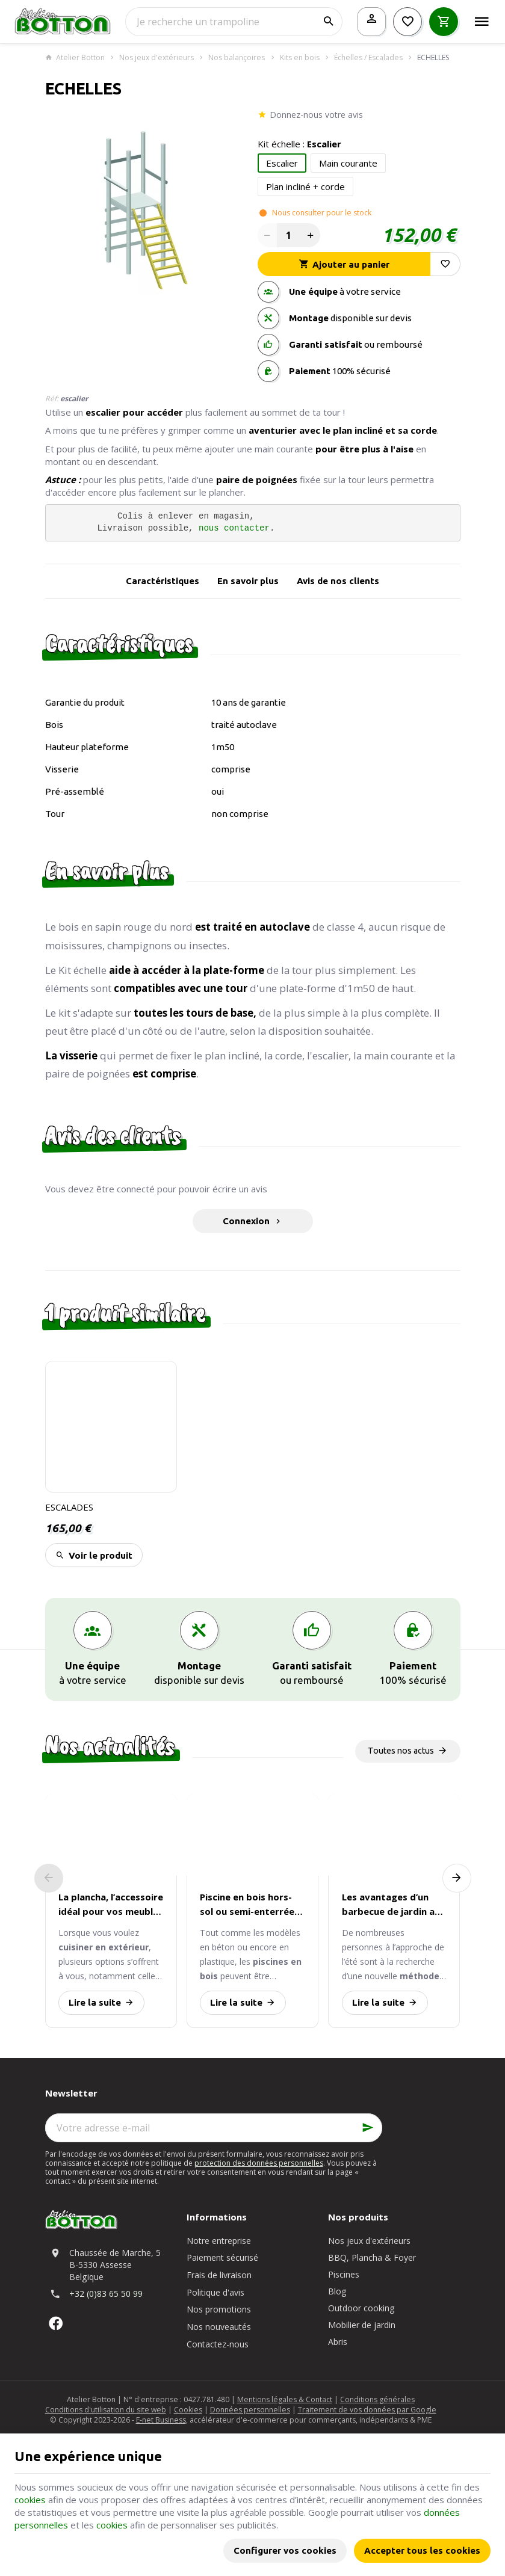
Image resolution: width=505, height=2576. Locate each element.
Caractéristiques (162, 581)
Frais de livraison (219, 2275)
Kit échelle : (299, 144)
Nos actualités (109, 1746)
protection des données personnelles (258, 2163)
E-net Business (161, 2420)
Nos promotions (219, 2309)
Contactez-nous (218, 2344)
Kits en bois (300, 58)
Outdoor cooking (361, 2308)
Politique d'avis (215, 2292)
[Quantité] (289, 235)
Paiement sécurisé (222, 2257)
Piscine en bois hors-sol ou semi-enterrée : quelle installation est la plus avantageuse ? (249, 1904)
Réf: (51, 398)
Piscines (343, 2274)
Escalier (282, 163)
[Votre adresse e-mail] (213, 2127)
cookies (30, 2500)
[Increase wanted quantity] (310, 235)
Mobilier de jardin (361, 2325)
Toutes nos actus (401, 1750)
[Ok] (367, 2127)
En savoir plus (248, 581)
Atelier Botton (75, 58)
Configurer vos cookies (285, 2550)
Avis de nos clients (338, 581)
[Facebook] (56, 2323)
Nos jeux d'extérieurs (156, 58)
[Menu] (481, 21)
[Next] (456, 1878)
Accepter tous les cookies (422, 2550)
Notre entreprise (219, 2240)
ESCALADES (69, 1507)
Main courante (348, 163)
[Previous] (48, 1878)
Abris (337, 2341)
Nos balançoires (236, 58)
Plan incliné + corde (305, 186)
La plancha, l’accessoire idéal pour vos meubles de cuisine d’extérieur (110, 1904)
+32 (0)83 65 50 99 (106, 2293)
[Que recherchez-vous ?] (233, 21)
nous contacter (234, 528)
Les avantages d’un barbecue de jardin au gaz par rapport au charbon (391, 1904)
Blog (337, 2291)
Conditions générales (377, 2399)
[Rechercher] (328, 21)
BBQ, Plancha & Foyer (372, 2257)
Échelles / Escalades (368, 58)
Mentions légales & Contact (284, 2399)
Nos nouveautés (219, 2326)
